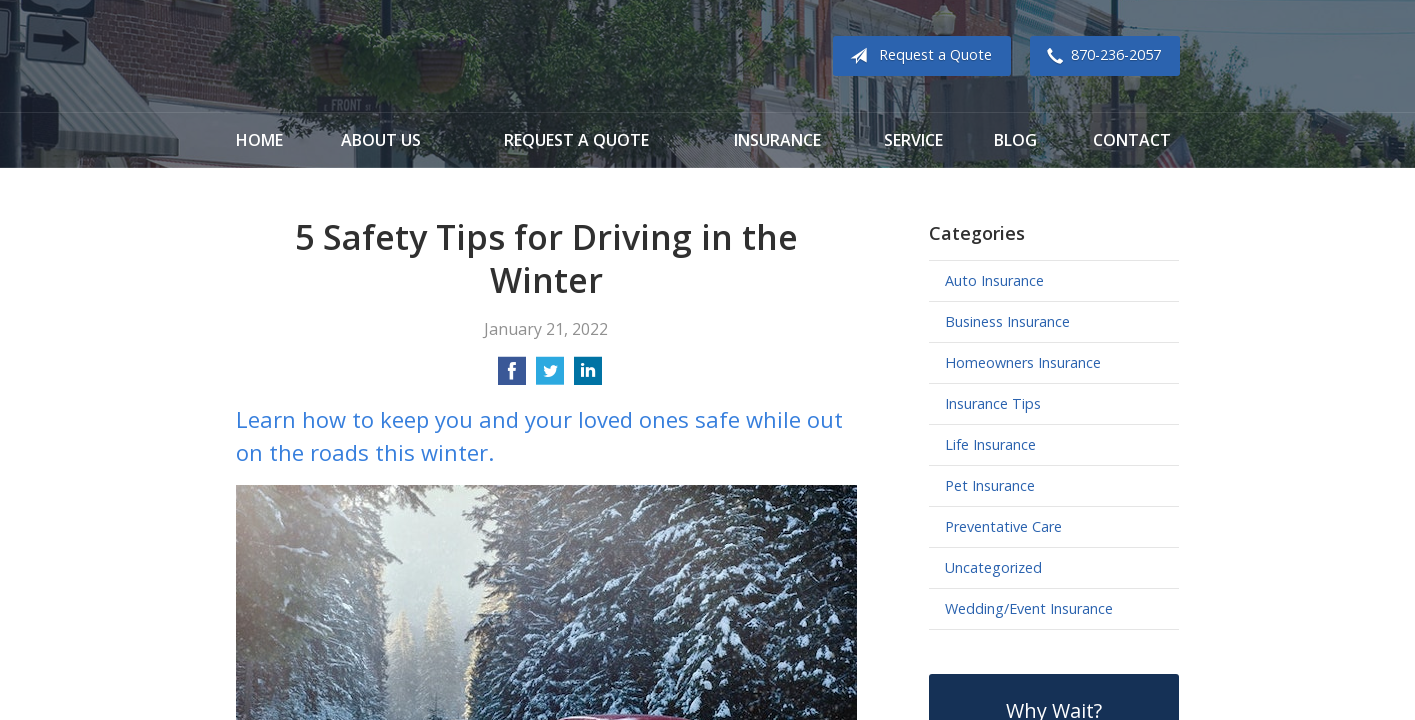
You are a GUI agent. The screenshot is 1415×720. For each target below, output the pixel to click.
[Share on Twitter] (550, 377)
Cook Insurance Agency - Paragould (361, 56)
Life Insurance (990, 444)
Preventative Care (1003, 526)
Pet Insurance (990, 485)
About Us (381, 140)
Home (259, 140)
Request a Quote (917, 56)
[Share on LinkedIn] (588, 377)
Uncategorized (993, 567)
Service (913, 140)
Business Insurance (1007, 321)
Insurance (777, 140)
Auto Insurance (994, 280)
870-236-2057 (1100, 56)
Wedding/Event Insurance (1029, 608)
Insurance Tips (993, 403)
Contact (1132, 140)
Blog (1015, 140)
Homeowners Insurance (1023, 362)
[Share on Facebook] (512, 377)
